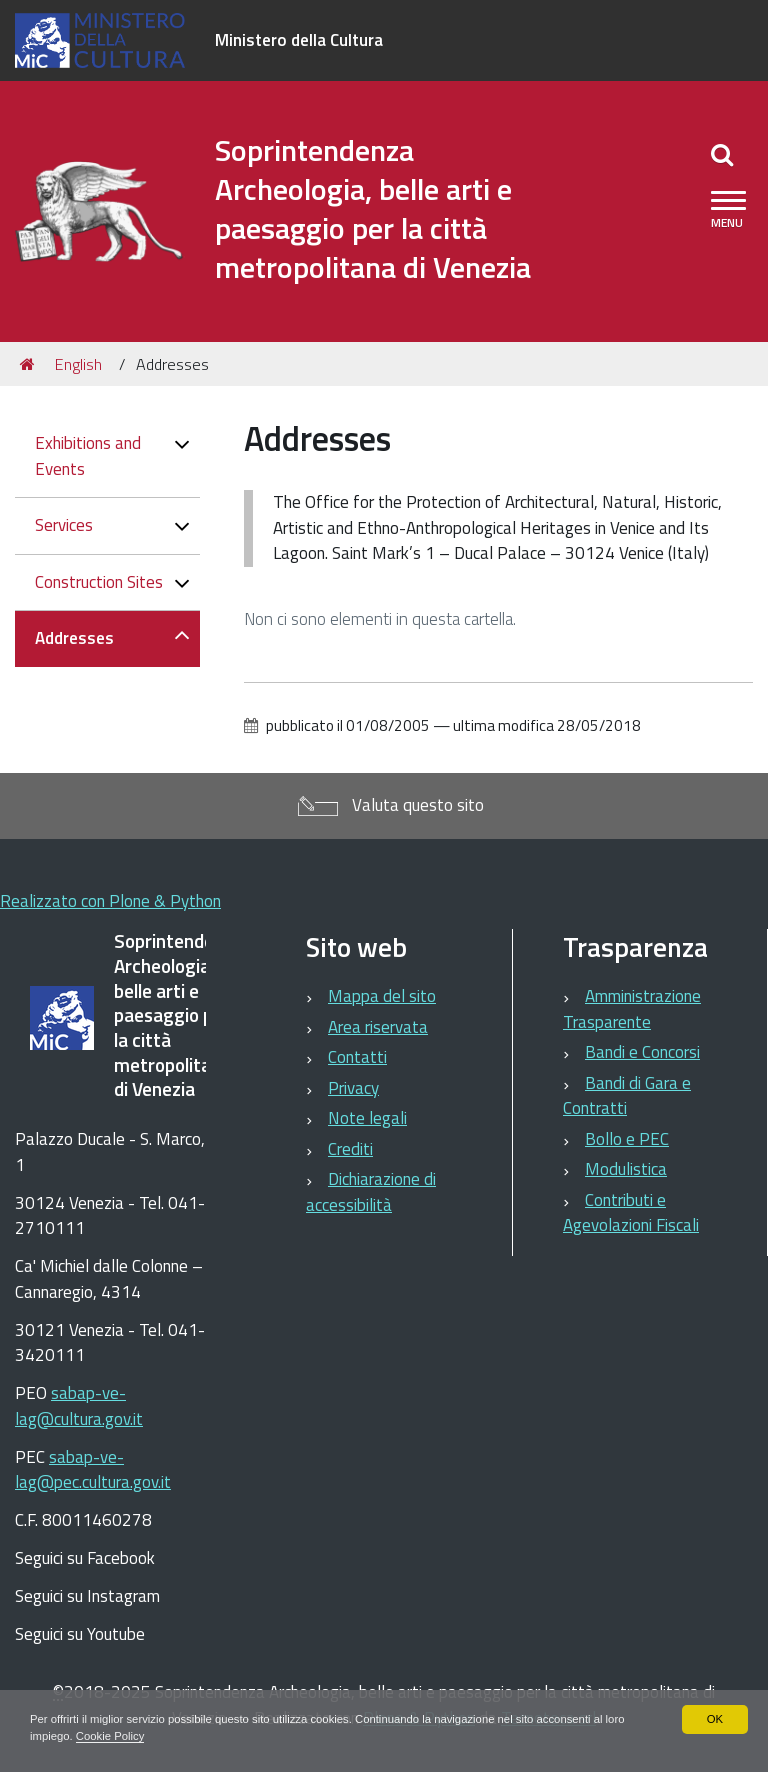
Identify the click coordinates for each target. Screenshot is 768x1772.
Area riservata (378, 1027)
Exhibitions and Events (88, 456)
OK (714, 1718)
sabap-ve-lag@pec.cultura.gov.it (93, 1470)
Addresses (74, 638)
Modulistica (626, 1169)
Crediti (350, 1149)
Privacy (353, 1088)
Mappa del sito (382, 996)
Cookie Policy (151, 1736)
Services (64, 525)
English (78, 364)
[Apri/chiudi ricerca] (722, 154)
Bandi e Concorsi (642, 1052)
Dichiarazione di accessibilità (371, 1192)
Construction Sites (99, 582)
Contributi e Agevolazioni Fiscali (631, 1213)
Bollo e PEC (627, 1139)
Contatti (357, 1057)
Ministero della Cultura (299, 40)
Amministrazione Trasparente (632, 1009)
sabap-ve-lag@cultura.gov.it (79, 1406)
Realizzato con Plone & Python (110, 901)
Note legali (367, 1118)
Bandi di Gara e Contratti (627, 1096)
